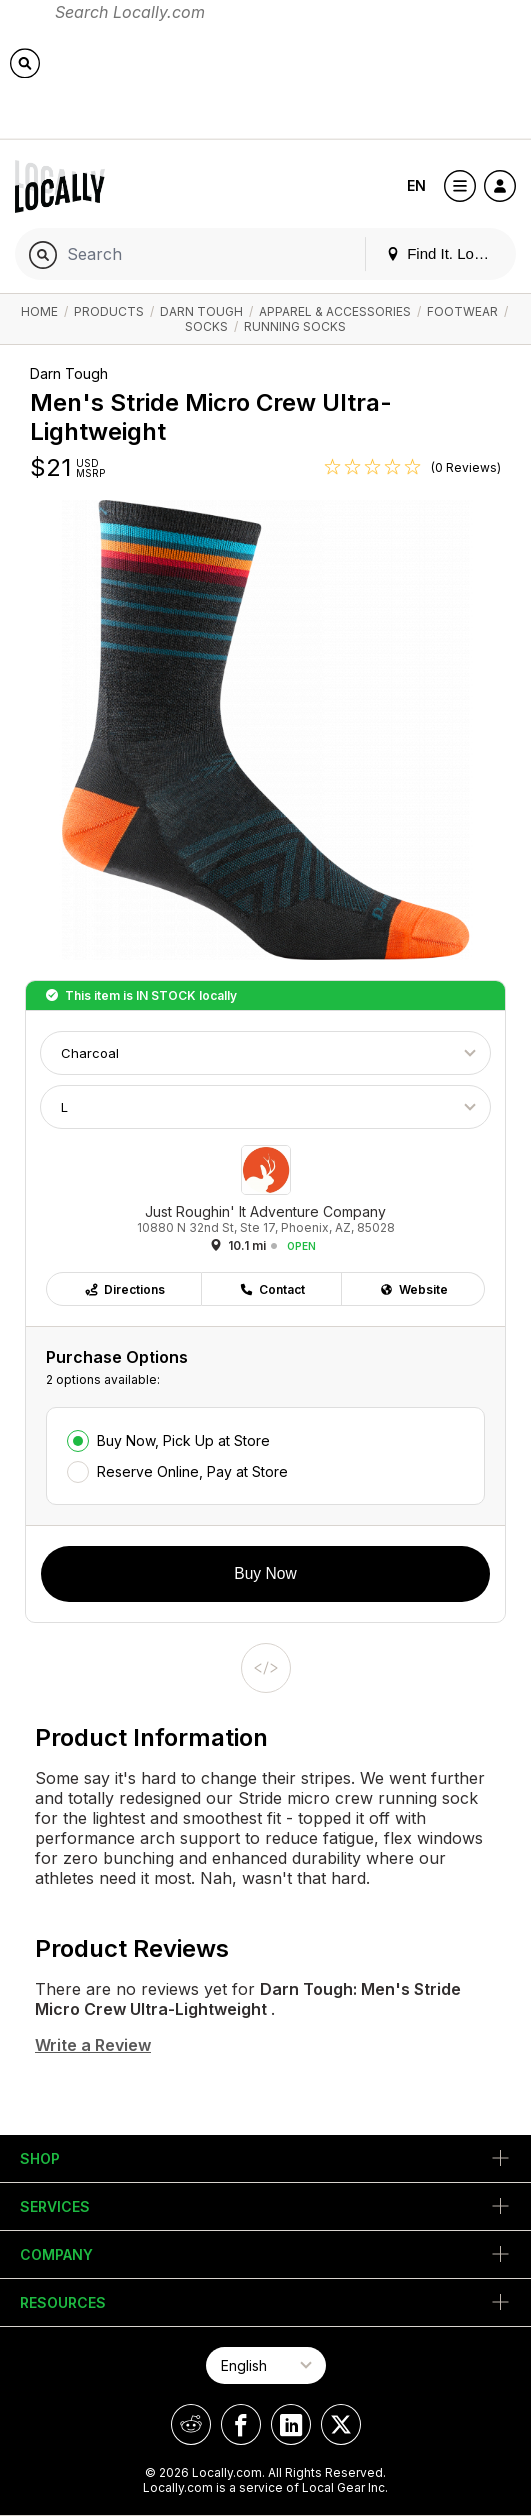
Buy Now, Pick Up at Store (183, 1440)
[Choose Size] (265, 1107)
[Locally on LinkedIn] (291, 2424)
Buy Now (265, 1573)
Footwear (462, 311)
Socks (206, 326)
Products (109, 311)
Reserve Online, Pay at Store (192, 1471)
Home (39, 311)
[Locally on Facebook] (241, 2424)
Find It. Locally (445, 253)
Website (413, 1289)
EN (416, 185)
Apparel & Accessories (335, 311)
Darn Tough (201, 311)
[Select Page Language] (266, 2365)
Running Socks (295, 326)
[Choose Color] (265, 1053)
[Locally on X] (341, 2424)
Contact (272, 1289)
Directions (124, 1289)
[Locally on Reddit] (191, 2424)
